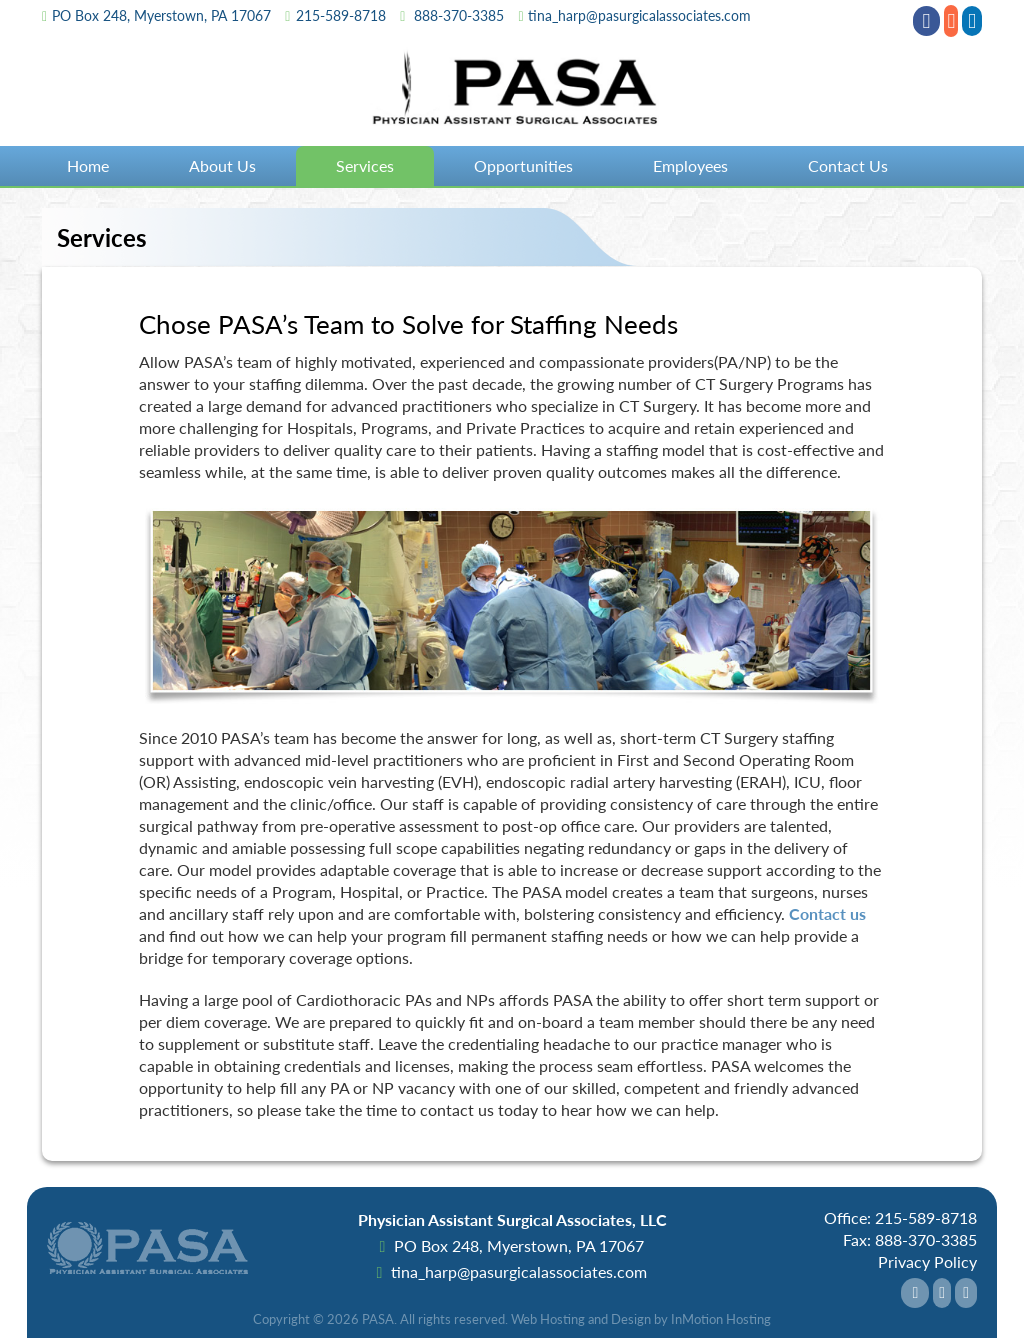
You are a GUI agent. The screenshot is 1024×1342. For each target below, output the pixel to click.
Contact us (827, 913)
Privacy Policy (927, 1261)
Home (88, 165)
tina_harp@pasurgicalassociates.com (639, 15)
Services (365, 165)
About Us (222, 165)
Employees (690, 165)
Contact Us (848, 165)
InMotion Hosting (721, 1319)
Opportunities (523, 165)
